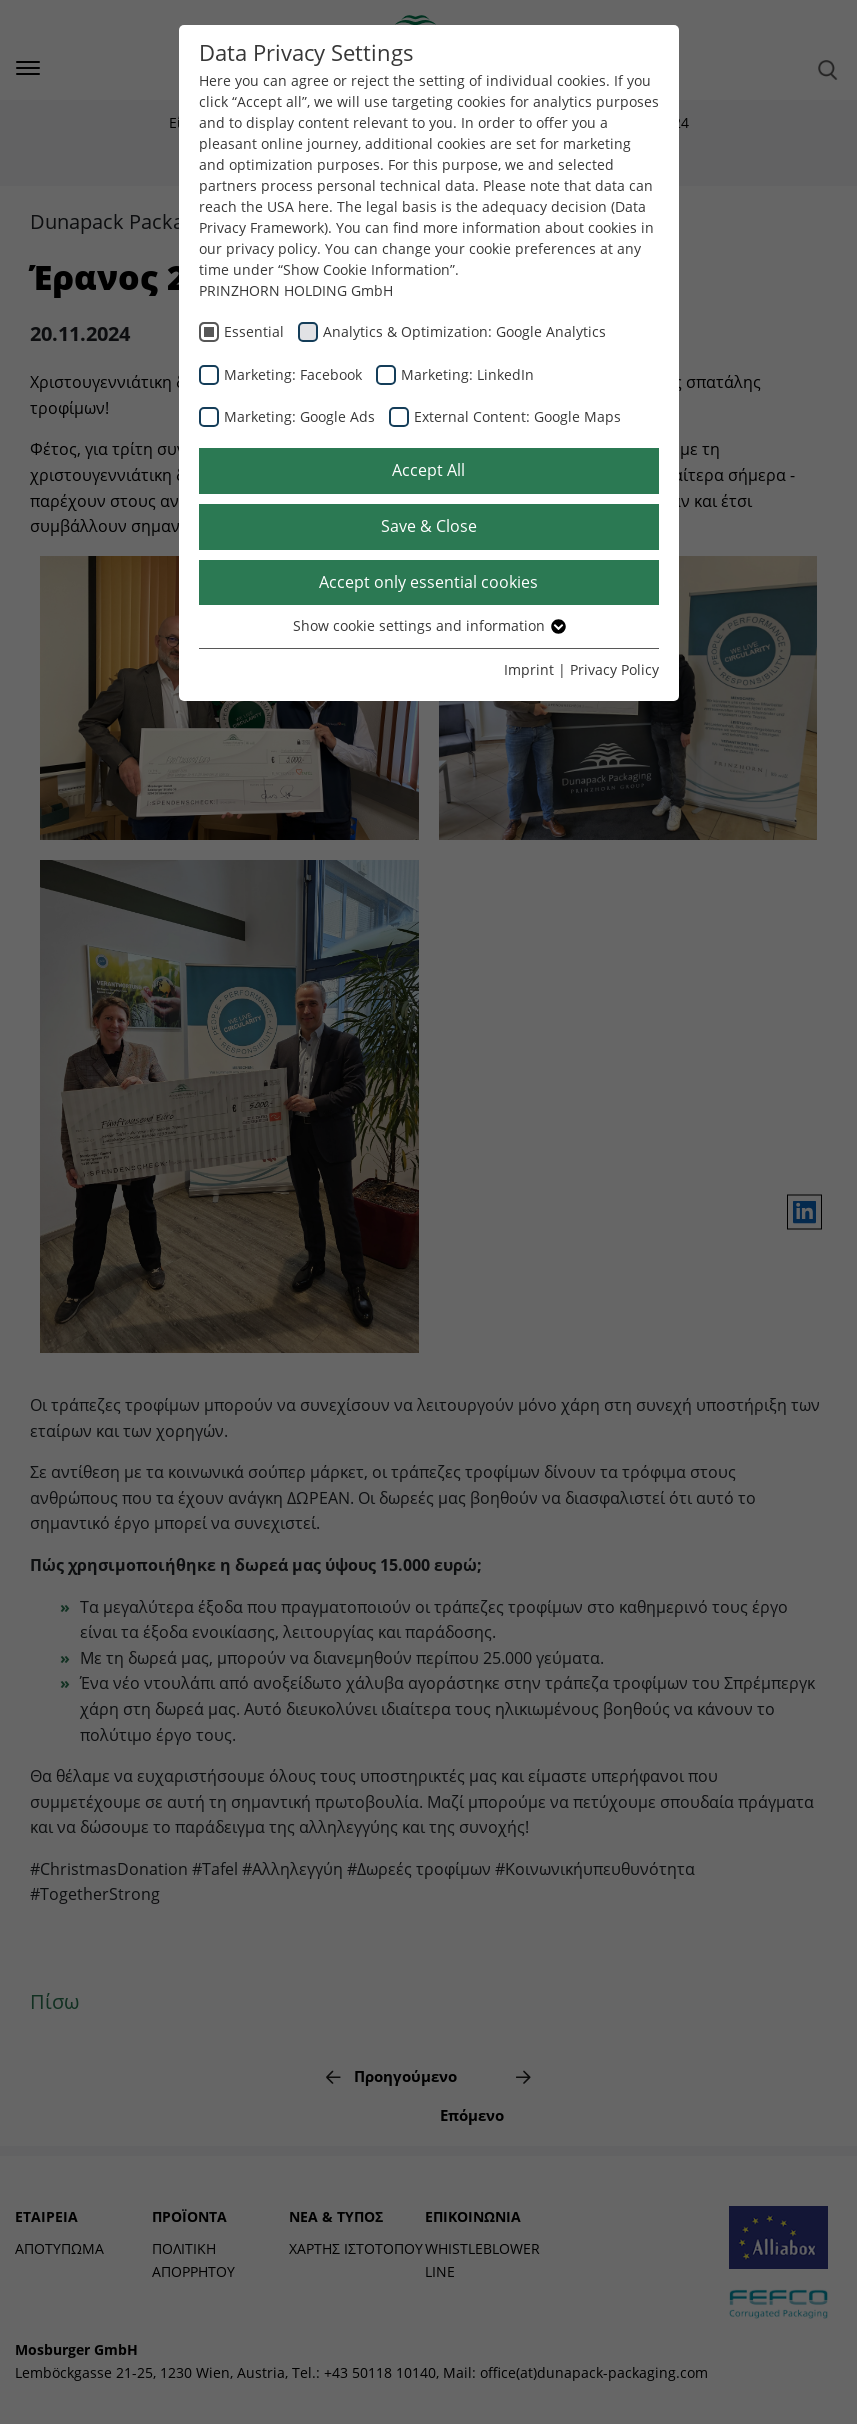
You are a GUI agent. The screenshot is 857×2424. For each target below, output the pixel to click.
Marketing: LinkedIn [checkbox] (467, 374)
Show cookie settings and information (428, 625)
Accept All (428, 470)
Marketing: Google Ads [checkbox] (299, 416)
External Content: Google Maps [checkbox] (517, 416)
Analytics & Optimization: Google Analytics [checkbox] (464, 331)
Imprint (529, 669)
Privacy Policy (614, 669)
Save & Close (429, 526)
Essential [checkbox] (254, 331)
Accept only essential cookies (428, 582)
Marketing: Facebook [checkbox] (293, 374)
